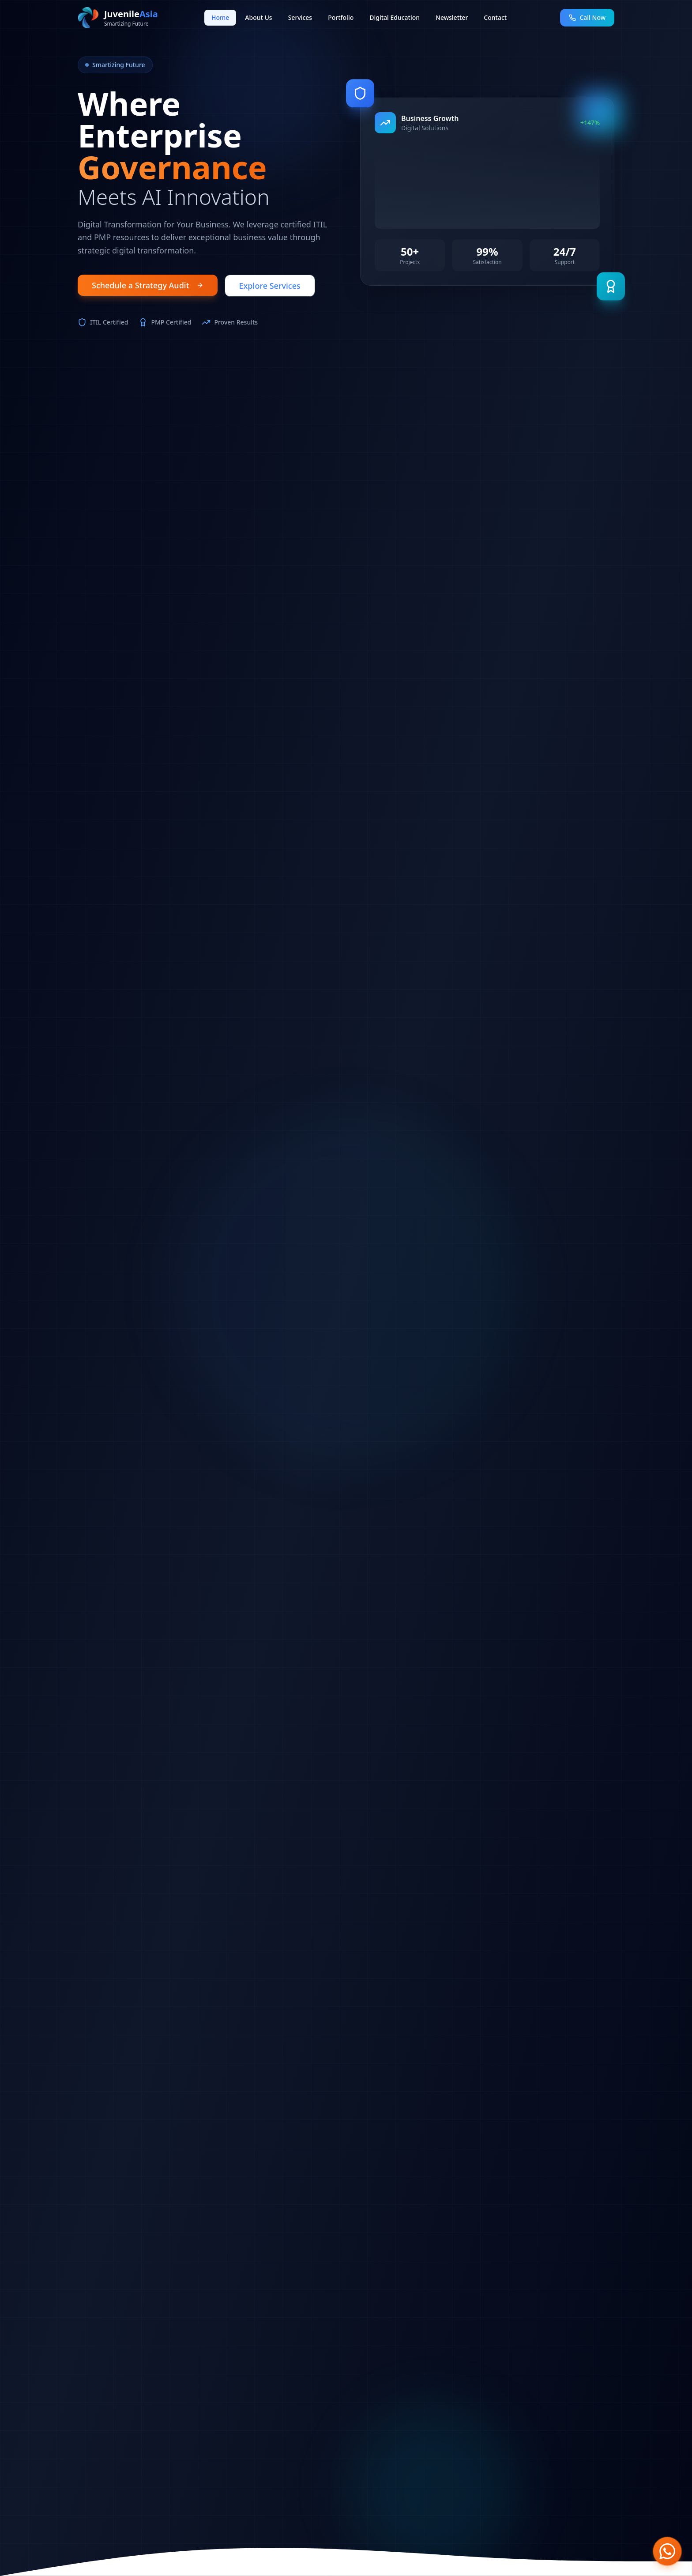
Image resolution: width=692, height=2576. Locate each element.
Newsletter (452, 17)
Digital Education (394, 17)
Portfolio (341, 17)
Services (300, 17)
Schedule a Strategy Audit (147, 285)
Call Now (587, 17)
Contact (495, 17)
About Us (258, 17)
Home (220, 17)
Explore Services (270, 285)
